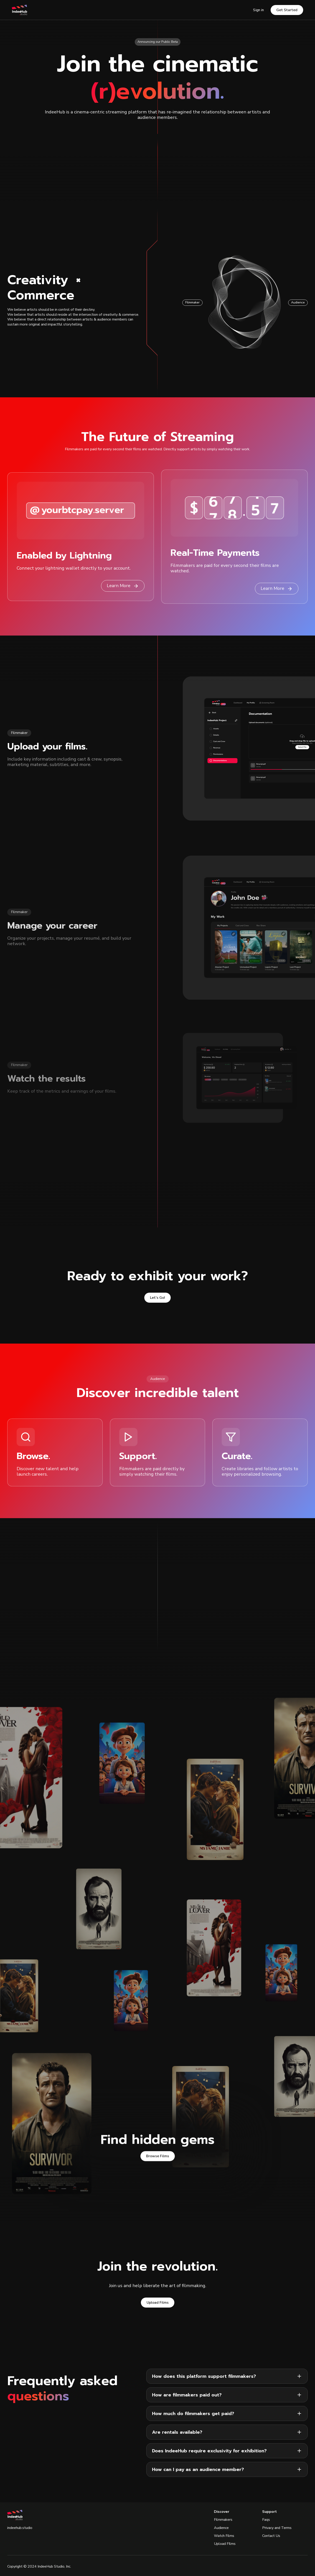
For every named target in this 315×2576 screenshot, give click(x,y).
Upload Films (158, 2302)
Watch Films (224, 2536)
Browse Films (157, 2082)
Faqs (266, 2520)
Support (269, 2512)
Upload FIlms (225, 2544)
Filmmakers (223, 2520)
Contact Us (271, 2536)
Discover (221, 2512)
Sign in (258, 10)
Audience (221, 2528)
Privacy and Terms (277, 2528)
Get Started (286, 10)
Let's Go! (157, 1297)
